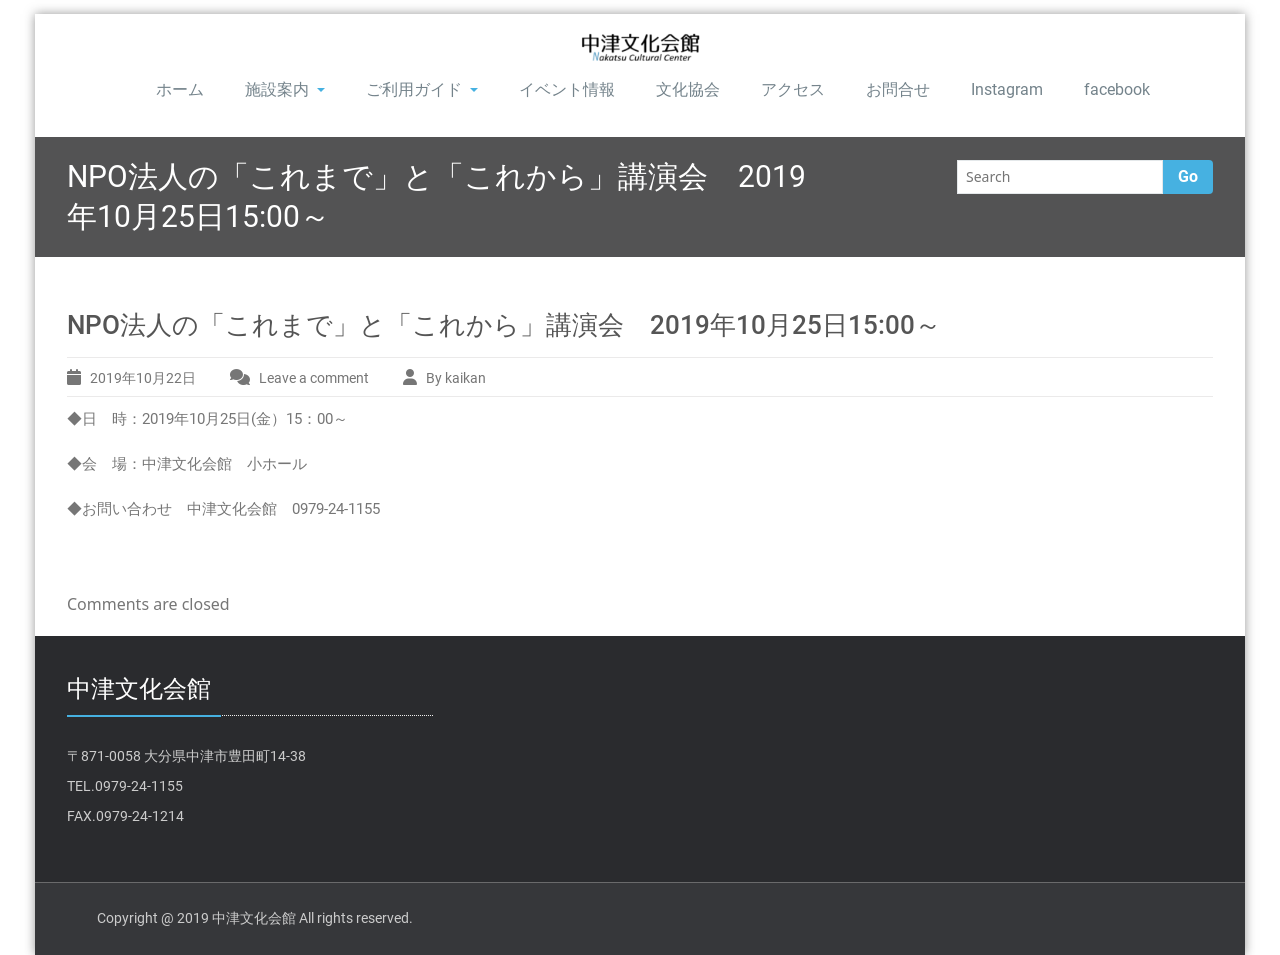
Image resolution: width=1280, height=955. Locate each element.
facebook (1117, 89)
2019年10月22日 (143, 378)
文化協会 (688, 89)
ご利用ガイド (422, 89)
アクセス (793, 89)
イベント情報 (567, 89)
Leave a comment (314, 378)
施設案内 (285, 89)
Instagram (1007, 89)
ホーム (180, 89)
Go (1188, 176)
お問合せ (898, 89)
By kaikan (456, 378)
